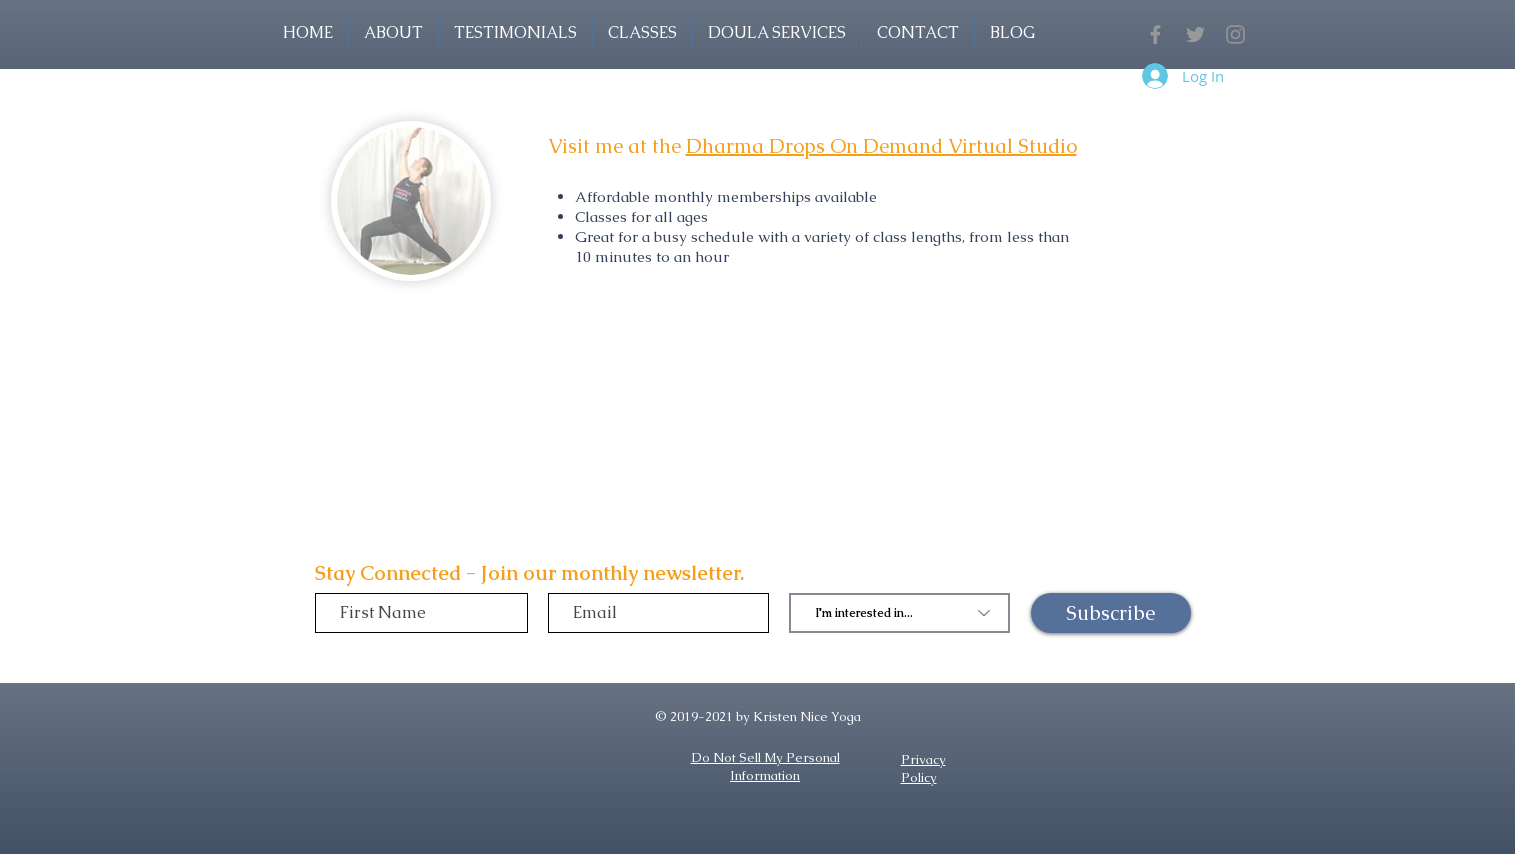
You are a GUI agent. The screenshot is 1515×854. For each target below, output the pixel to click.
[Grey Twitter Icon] (1195, 34)
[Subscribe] (1111, 613)
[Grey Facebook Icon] (1155, 34)
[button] (642, 32)
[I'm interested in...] (899, 613)
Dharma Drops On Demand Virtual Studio (881, 146)
